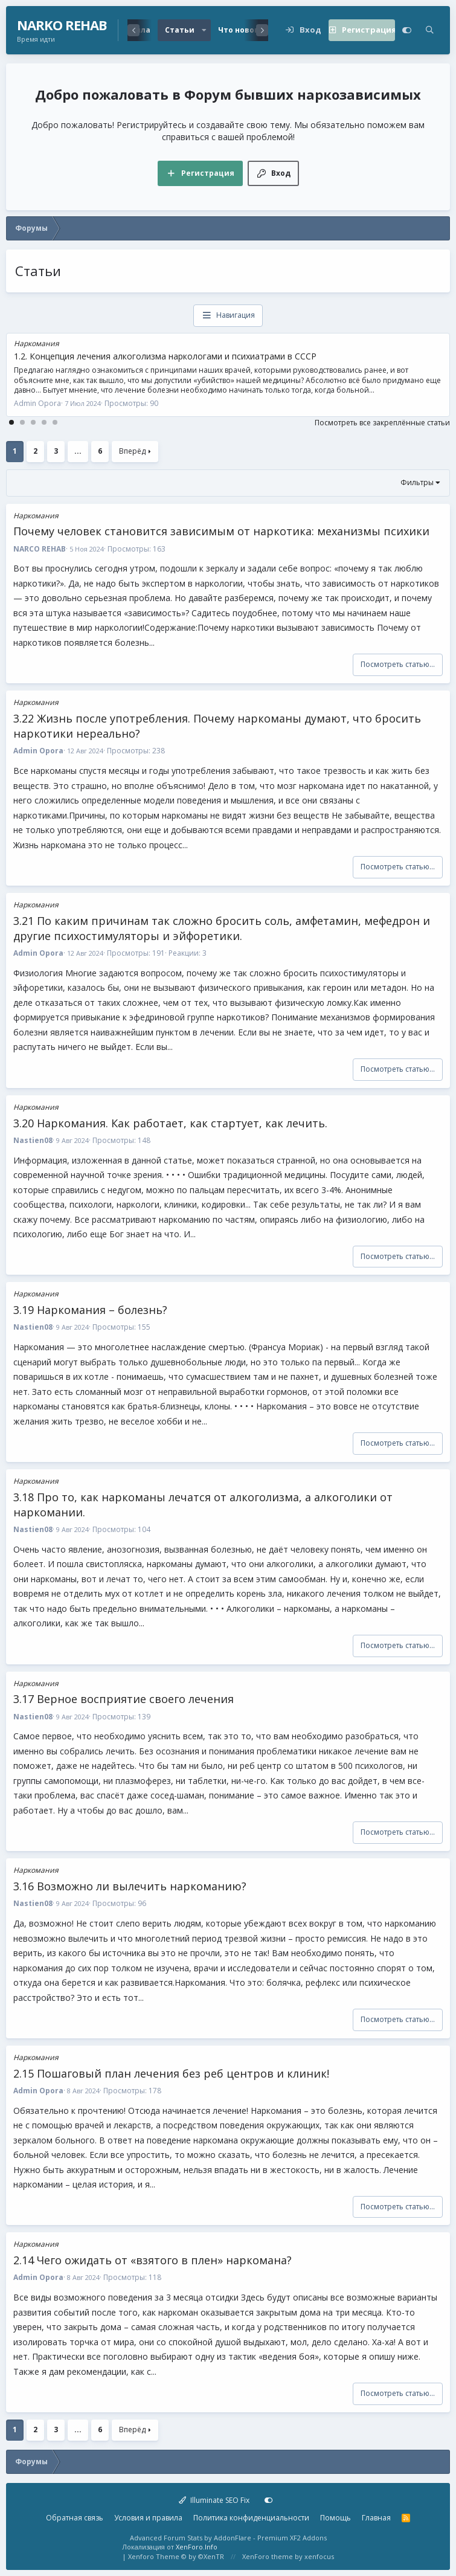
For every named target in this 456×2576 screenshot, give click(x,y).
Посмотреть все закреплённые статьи (382, 422)
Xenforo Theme (176, 2556)
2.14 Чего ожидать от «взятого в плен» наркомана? (152, 2260)
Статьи (179, 30)
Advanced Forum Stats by (228, 2537)
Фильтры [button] (417, 482)
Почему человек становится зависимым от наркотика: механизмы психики (221, 531)
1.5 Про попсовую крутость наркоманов (96, 356)
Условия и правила (148, 2518)
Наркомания (36, 343)
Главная (376, 2518)
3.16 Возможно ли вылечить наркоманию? (129, 1886)
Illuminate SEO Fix (214, 2500)
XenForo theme (267, 2556)
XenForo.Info (196, 2546)
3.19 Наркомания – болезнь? (90, 1309)
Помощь (335, 2518)
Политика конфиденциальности (251, 2518)
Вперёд (132, 451)
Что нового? (242, 30)
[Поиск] (430, 30)
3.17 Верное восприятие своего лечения (123, 1699)
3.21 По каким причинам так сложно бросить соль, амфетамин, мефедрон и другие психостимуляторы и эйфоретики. (221, 928)
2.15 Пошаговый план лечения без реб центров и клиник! (171, 2073)
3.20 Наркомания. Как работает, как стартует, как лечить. (170, 1123)
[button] (203, 30)
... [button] (78, 451)
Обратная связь (74, 2518)
